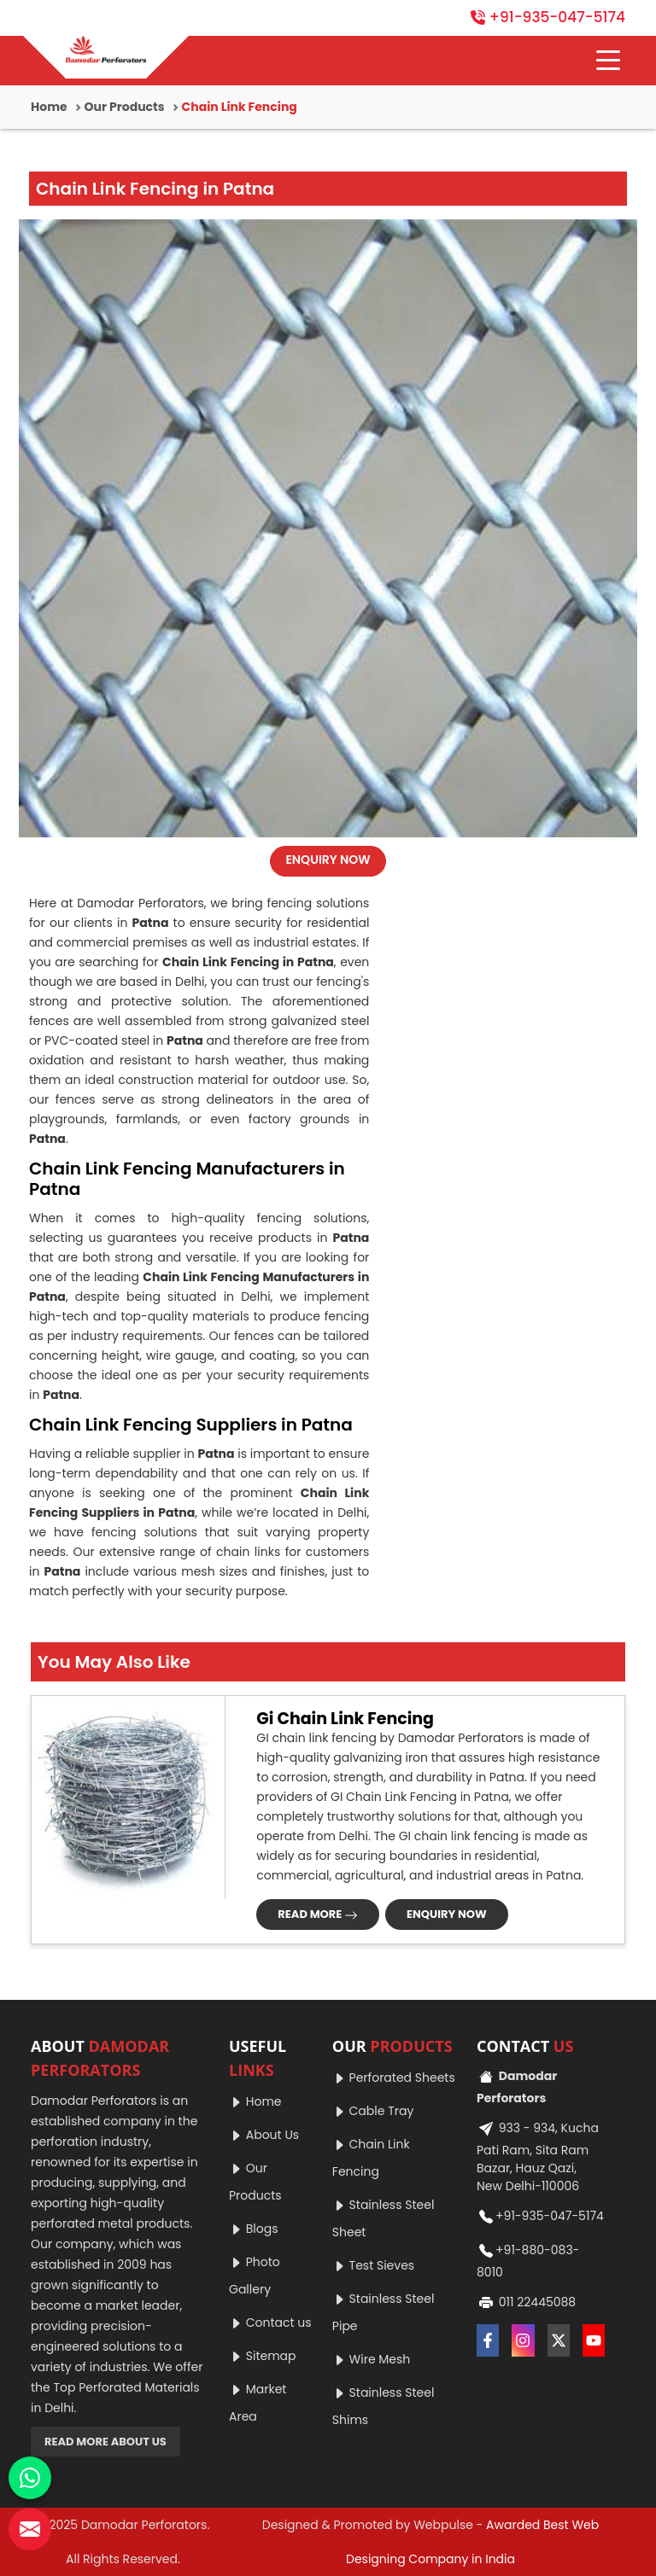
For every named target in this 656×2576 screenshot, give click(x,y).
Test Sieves (373, 2265)
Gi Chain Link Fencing (345, 1719)
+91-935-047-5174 (548, 17)
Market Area (257, 2403)
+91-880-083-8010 (528, 2259)
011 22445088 (526, 2303)
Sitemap (262, 2355)
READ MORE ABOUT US (105, 2441)
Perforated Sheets (393, 2077)
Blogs (253, 2228)
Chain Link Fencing (371, 2158)
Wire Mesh (371, 2359)
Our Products (125, 106)
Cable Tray (372, 2110)
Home (49, 106)
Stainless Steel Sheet (383, 2218)
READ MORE (318, 1914)
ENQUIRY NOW (327, 859)
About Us (264, 2134)
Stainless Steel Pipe (383, 2312)
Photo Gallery (254, 2275)
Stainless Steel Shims (383, 2406)
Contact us (270, 2322)
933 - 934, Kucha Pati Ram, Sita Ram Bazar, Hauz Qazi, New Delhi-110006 (538, 2155)
